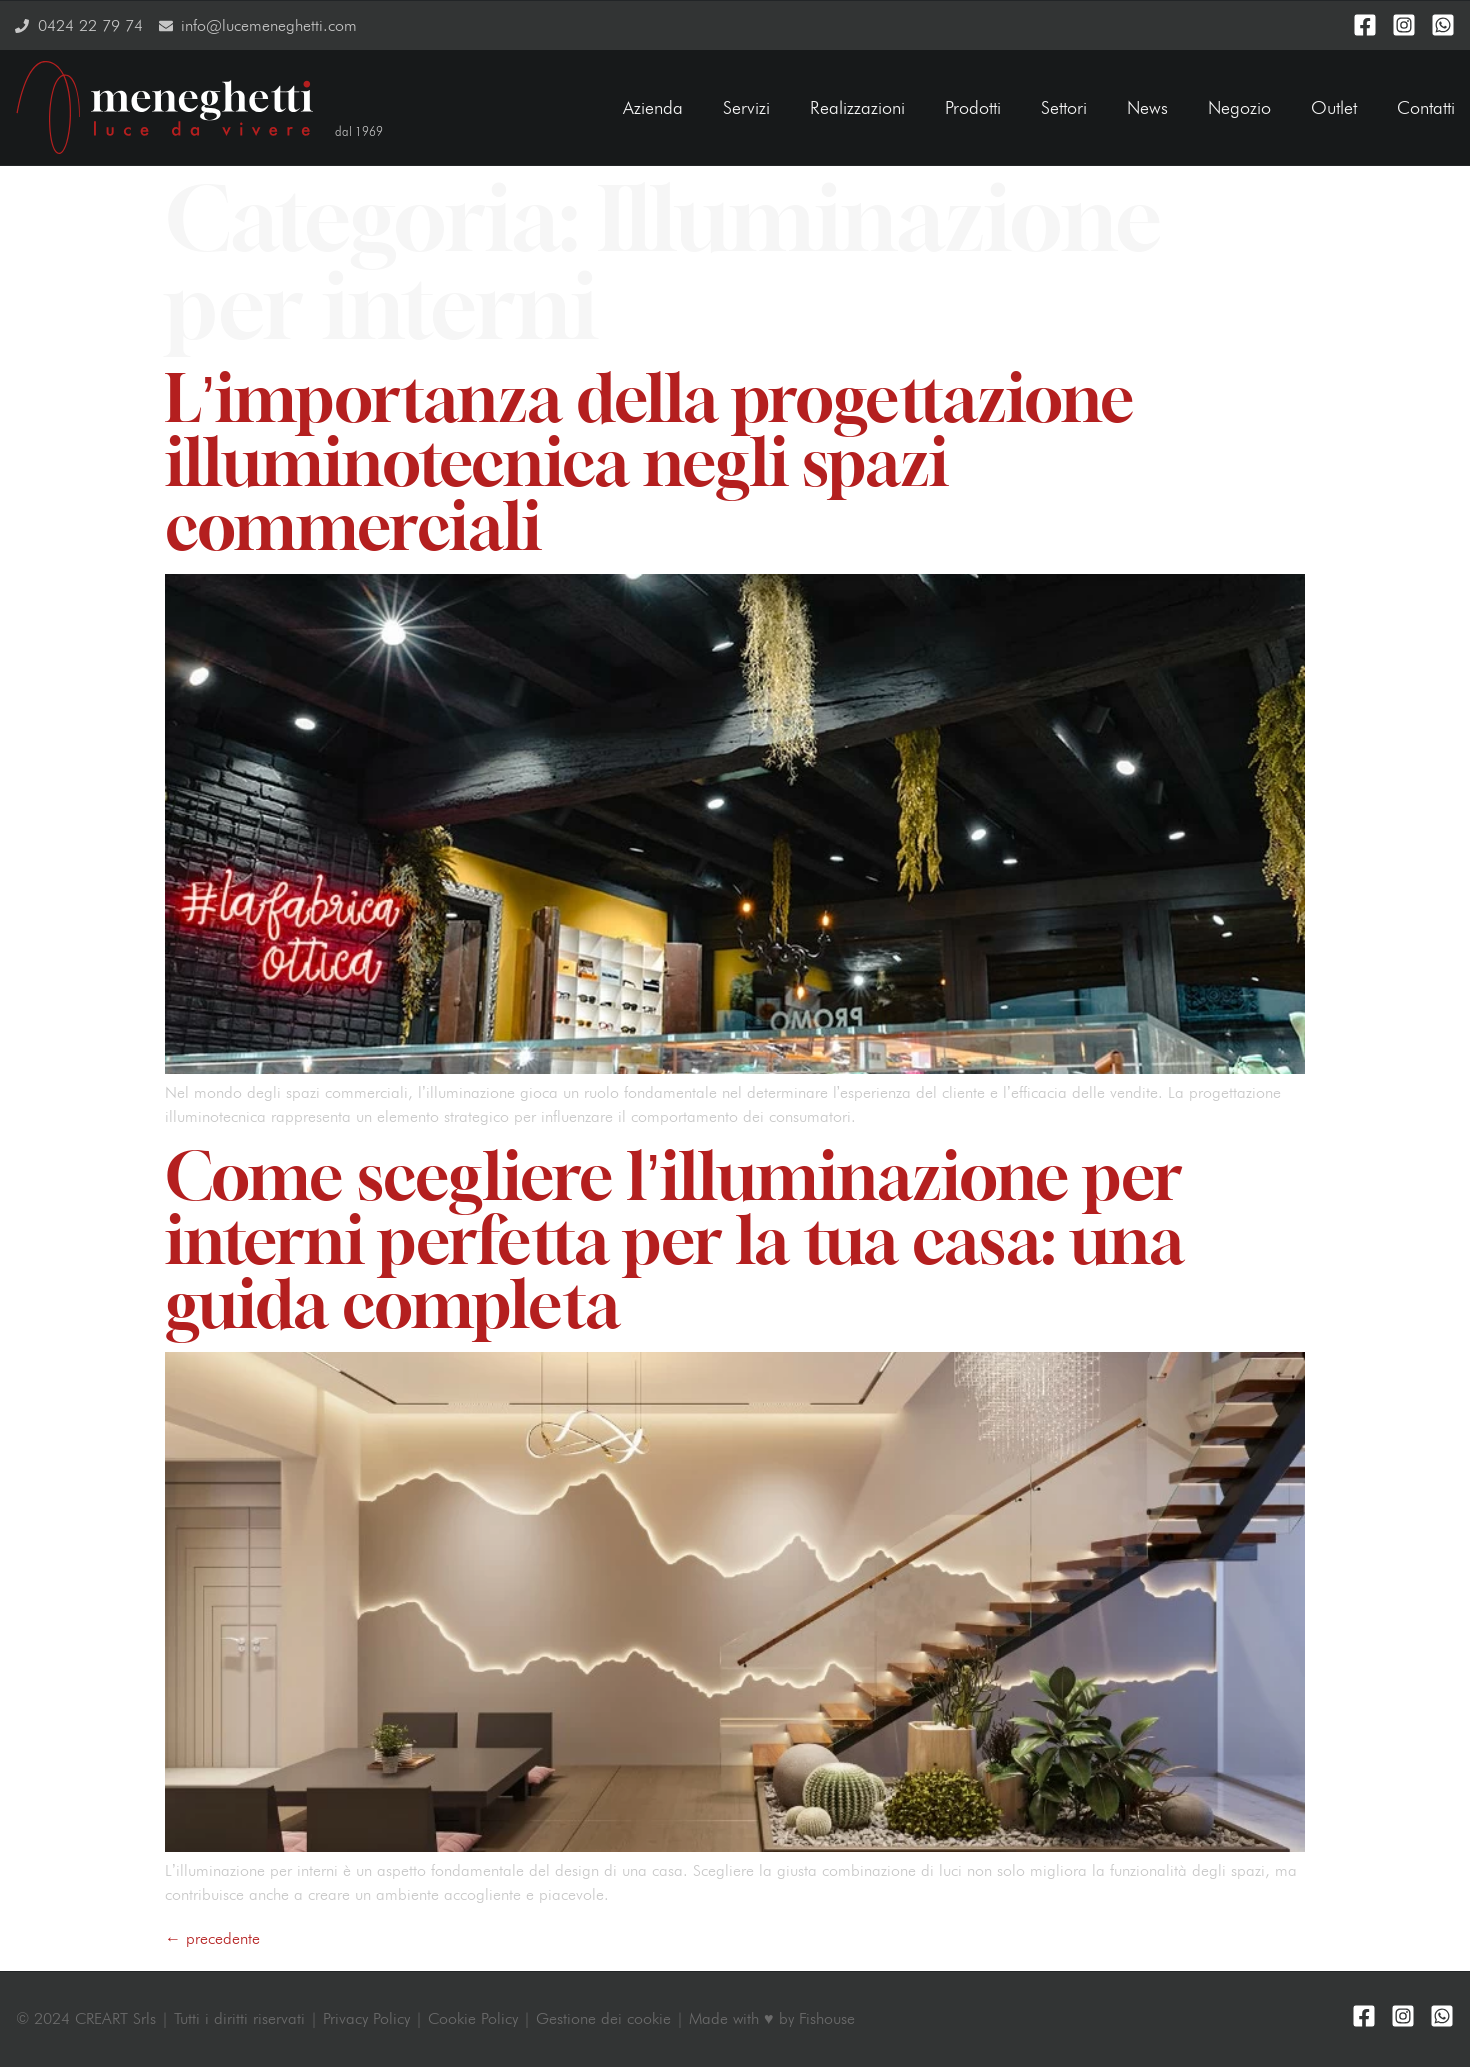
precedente (212, 1938)
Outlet (1334, 107)
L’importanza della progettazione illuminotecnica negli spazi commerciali (649, 462)
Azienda (653, 107)
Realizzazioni (857, 107)
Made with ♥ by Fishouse (772, 2018)
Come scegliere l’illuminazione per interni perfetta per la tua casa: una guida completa (674, 1240)
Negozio (1239, 107)
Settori (1064, 107)
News (1147, 107)
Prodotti (973, 107)
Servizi (746, 107)
